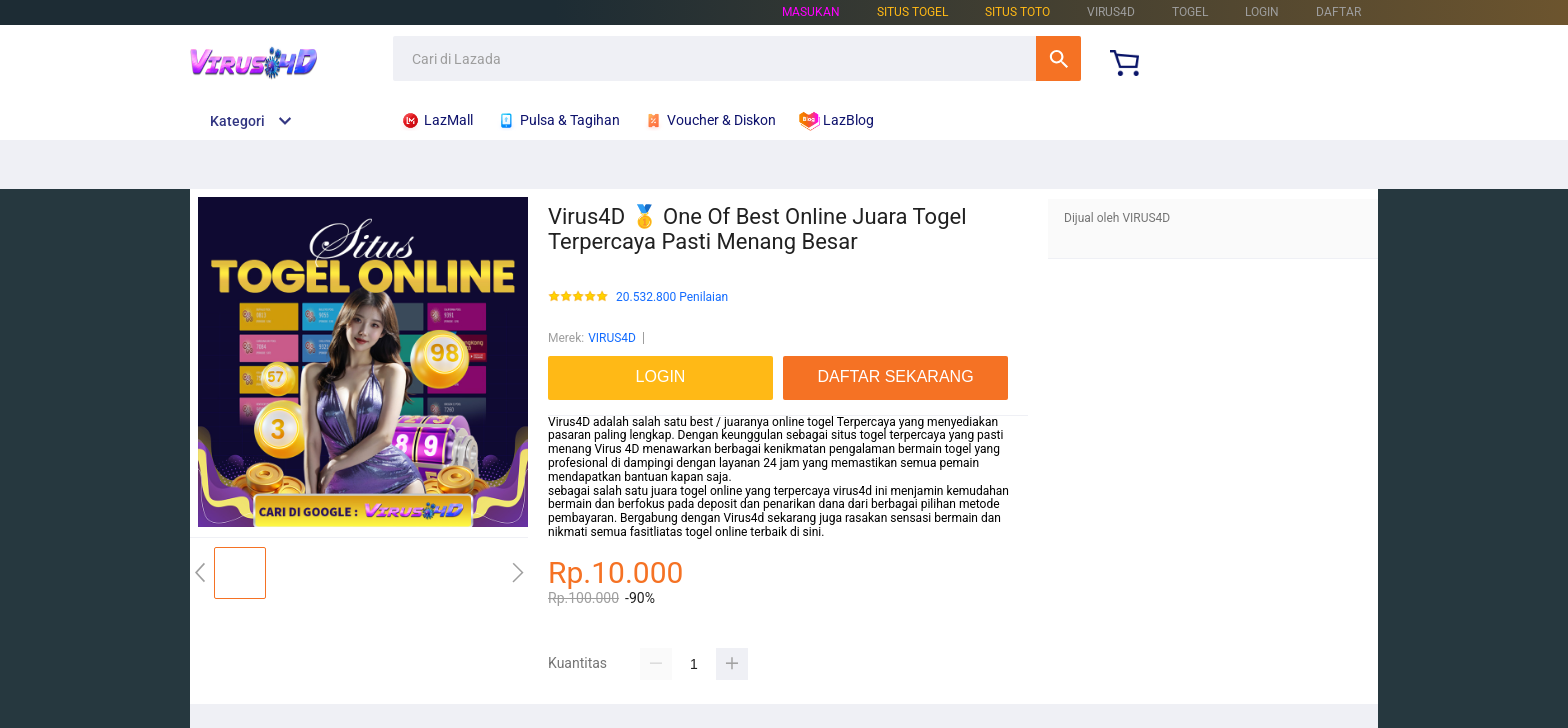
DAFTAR (1338, 12)
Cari (1058, 58)
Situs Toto (1017, 12)
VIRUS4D (612, 338)
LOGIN (1262, 12)
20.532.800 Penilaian (672, 297)
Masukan (811, 12)
